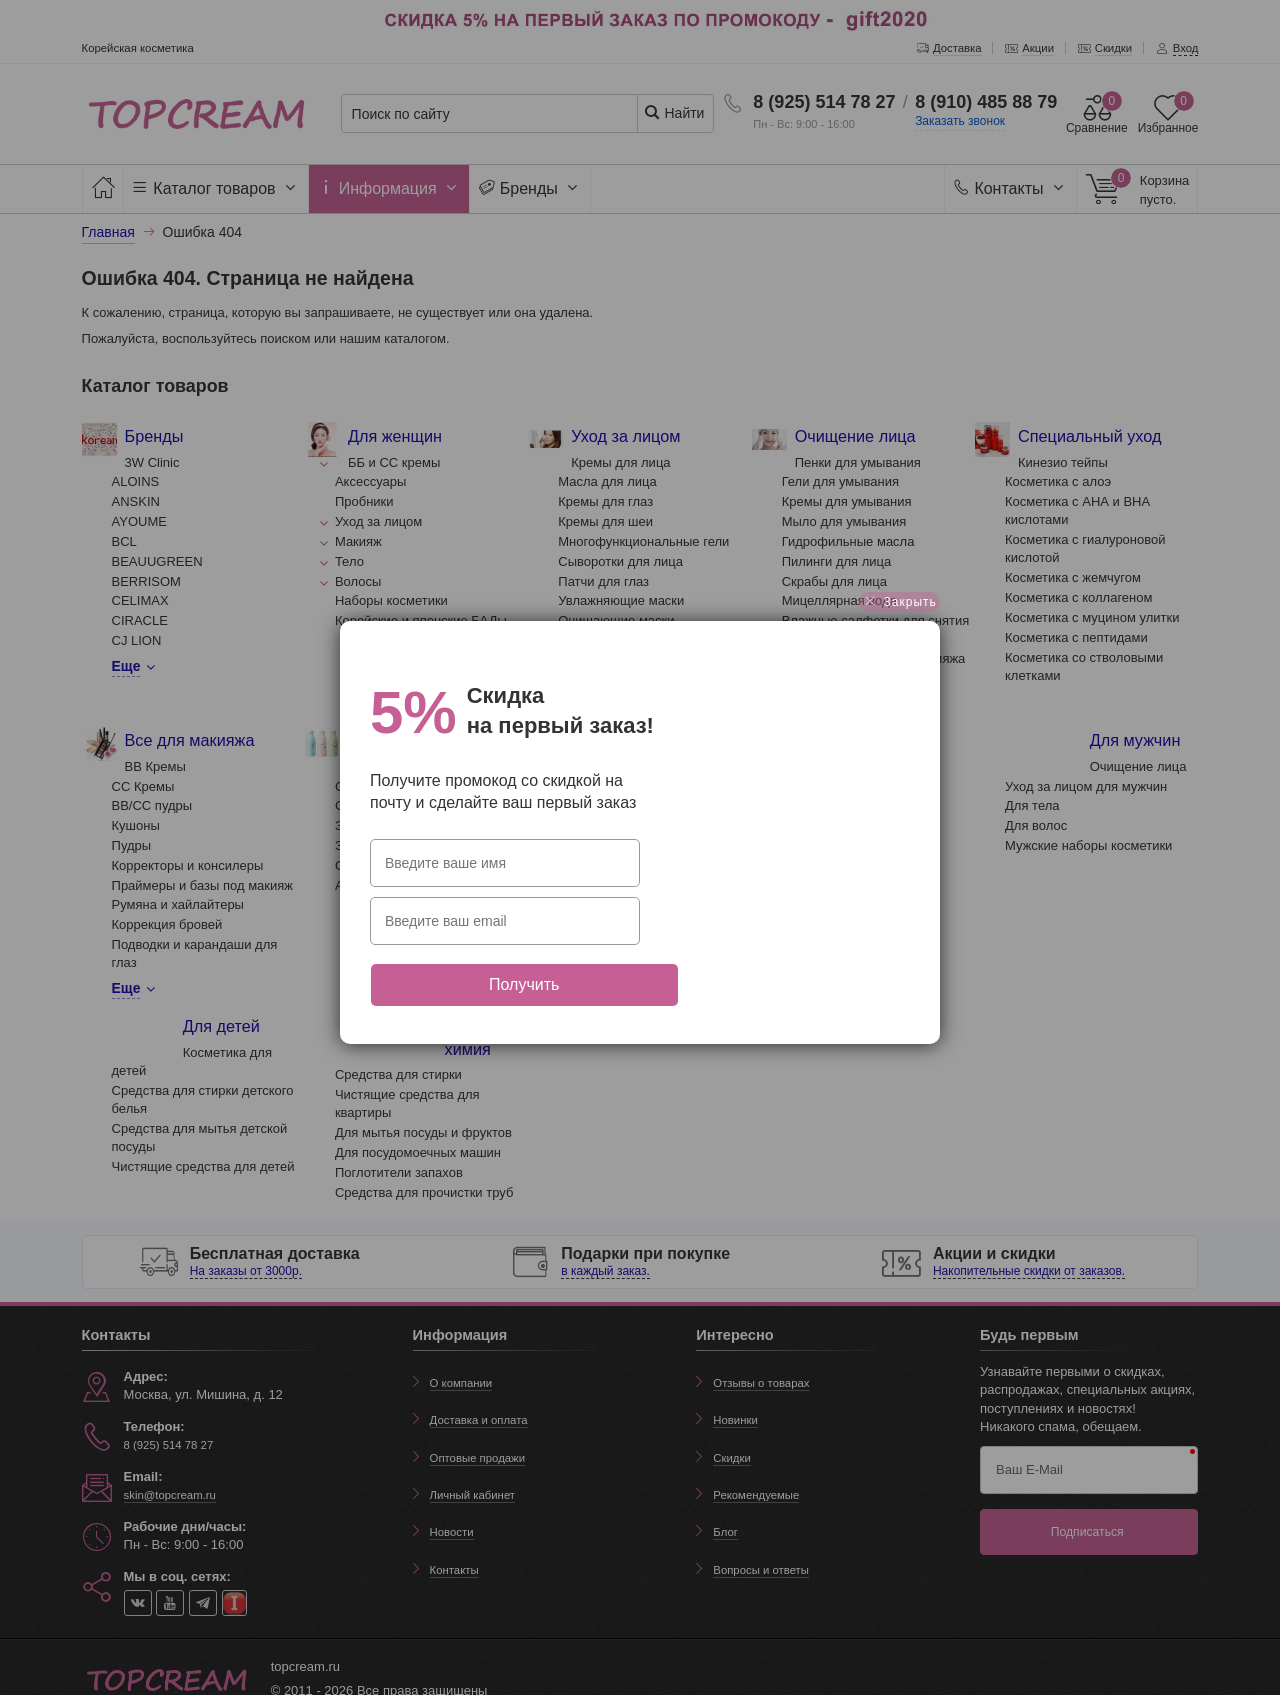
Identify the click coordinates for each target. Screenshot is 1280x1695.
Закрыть (899, 617)
